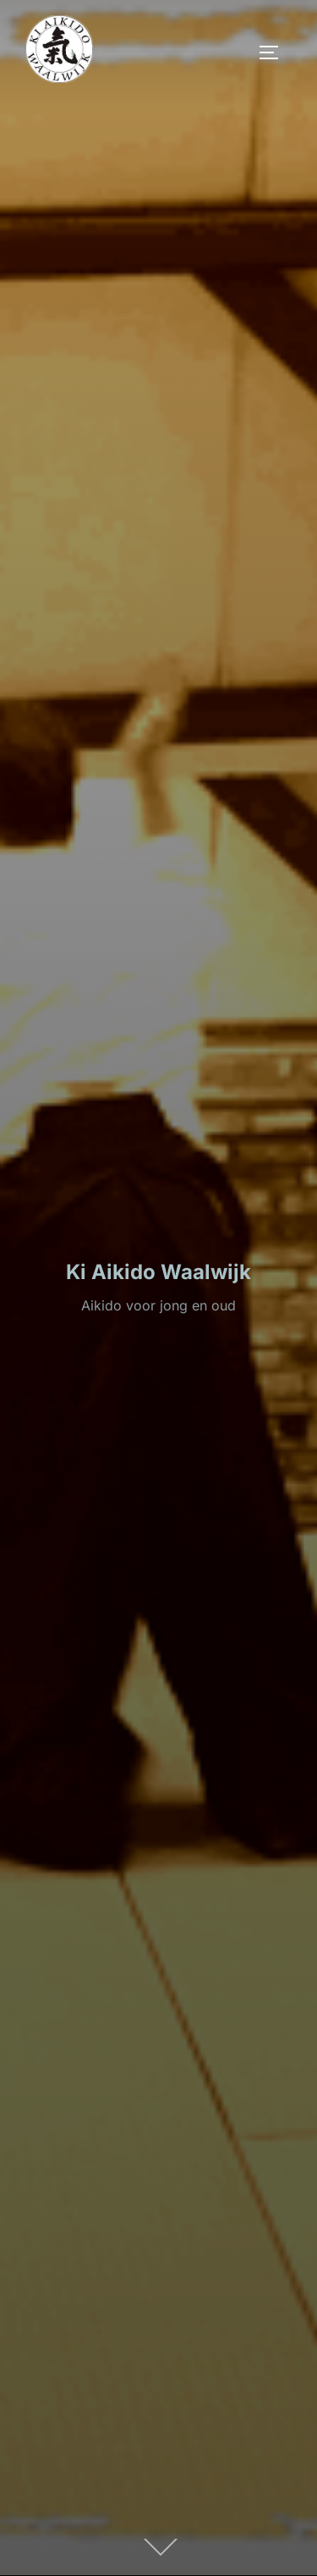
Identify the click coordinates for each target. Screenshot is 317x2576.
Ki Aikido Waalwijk (158, 1272)
